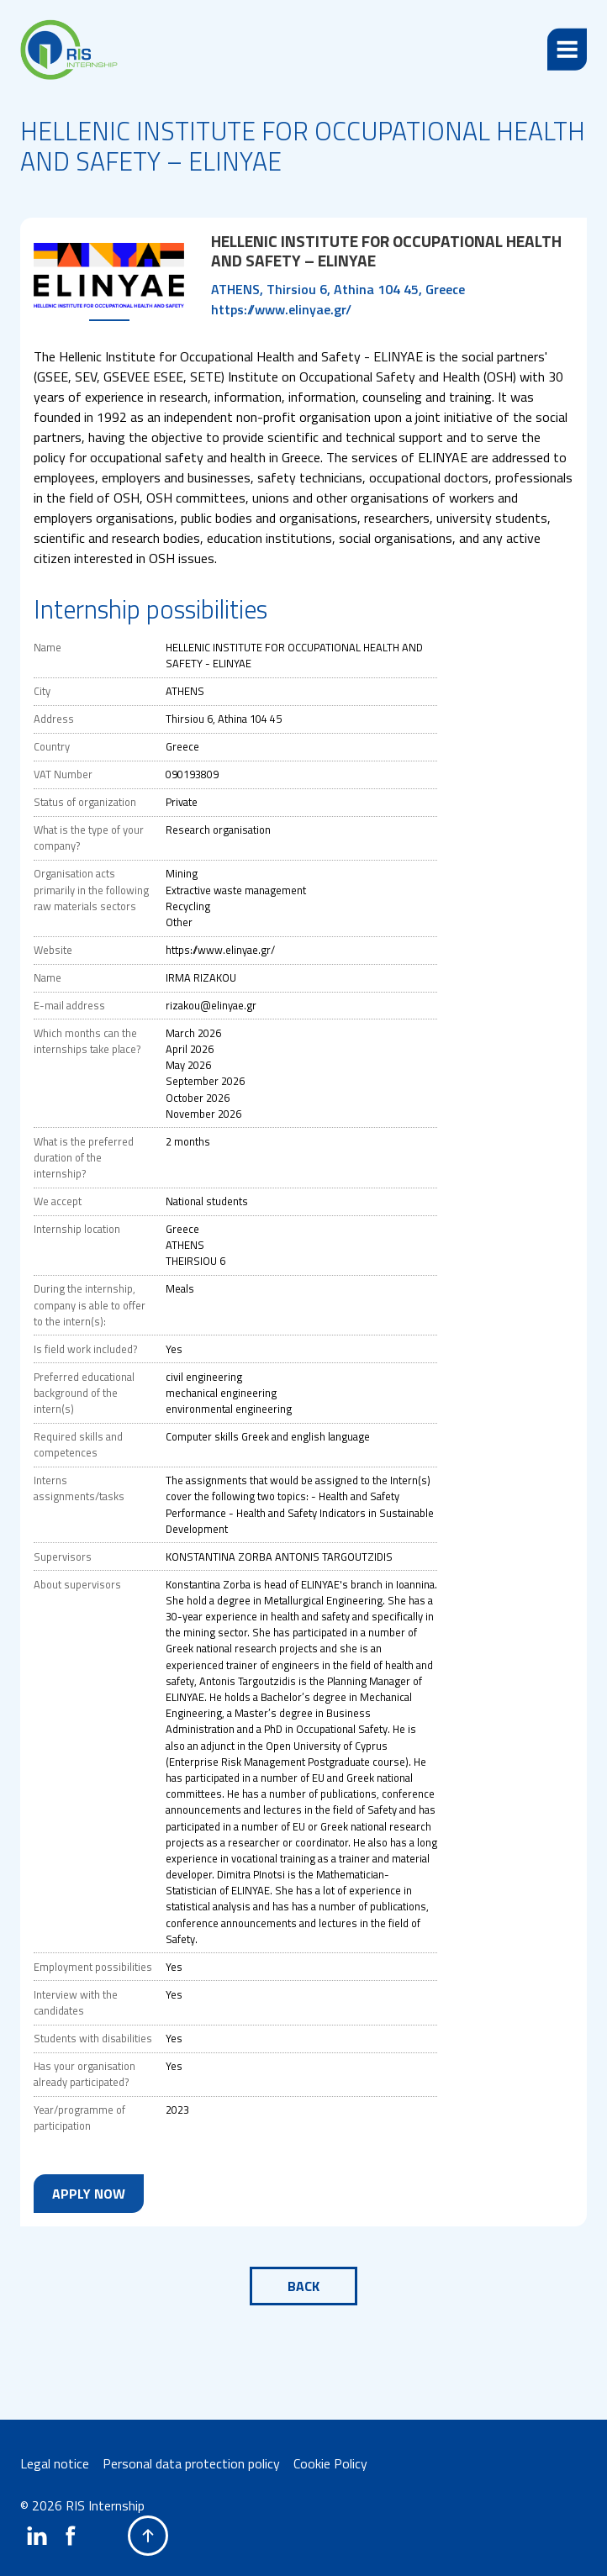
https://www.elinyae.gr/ (281, 309)
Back (303, 2286)
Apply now (88, 2194)
